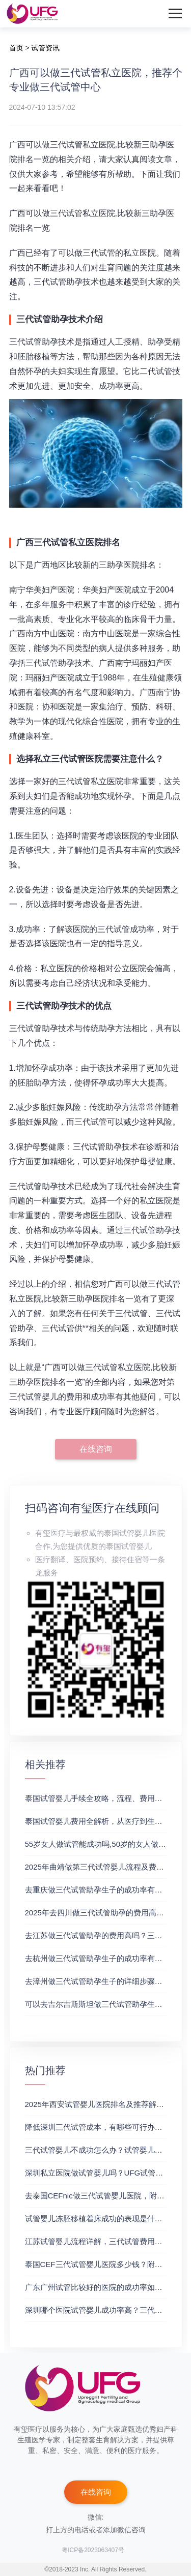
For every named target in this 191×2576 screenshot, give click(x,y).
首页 (16, 48)
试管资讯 (45, 48)
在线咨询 (95, 1449)
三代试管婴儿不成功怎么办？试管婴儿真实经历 (105, 2150)
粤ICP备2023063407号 (93, 2550)
